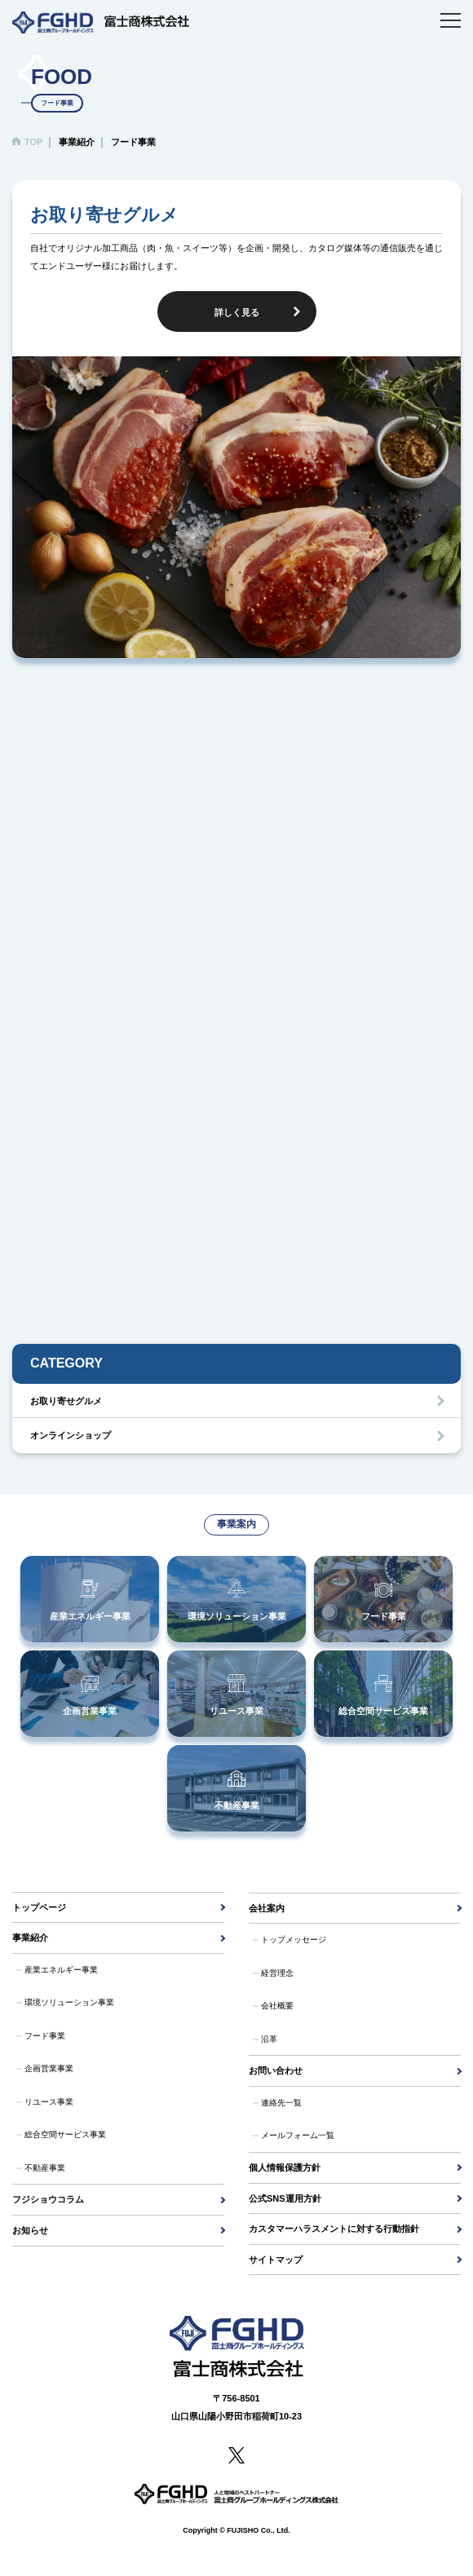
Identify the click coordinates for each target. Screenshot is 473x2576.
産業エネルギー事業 (61, 1969)
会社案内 (267, 1908)
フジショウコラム (48, 2199)
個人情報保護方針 (284, 2167)
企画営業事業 (48, 2068)
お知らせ (30, 2230)
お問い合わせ (276, 2070)
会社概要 (277, 2005)
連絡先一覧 (281, 2102)
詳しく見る (236, 312)
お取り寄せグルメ (66, 1401)
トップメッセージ (293, 1939)
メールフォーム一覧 (297, 2135)
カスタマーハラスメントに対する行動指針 (334, 2229)
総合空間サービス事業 (65, 2134)
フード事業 (44, 2035)
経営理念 (277, 1972)
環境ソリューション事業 (69, 2002)
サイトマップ (276, 2259)
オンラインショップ (70, 1435)
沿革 (269, 2039)
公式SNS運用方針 (285, 2198)
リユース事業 (48, 2101)
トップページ (39, 1907)
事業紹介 (30, 1937)
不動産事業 (44, 2167)
